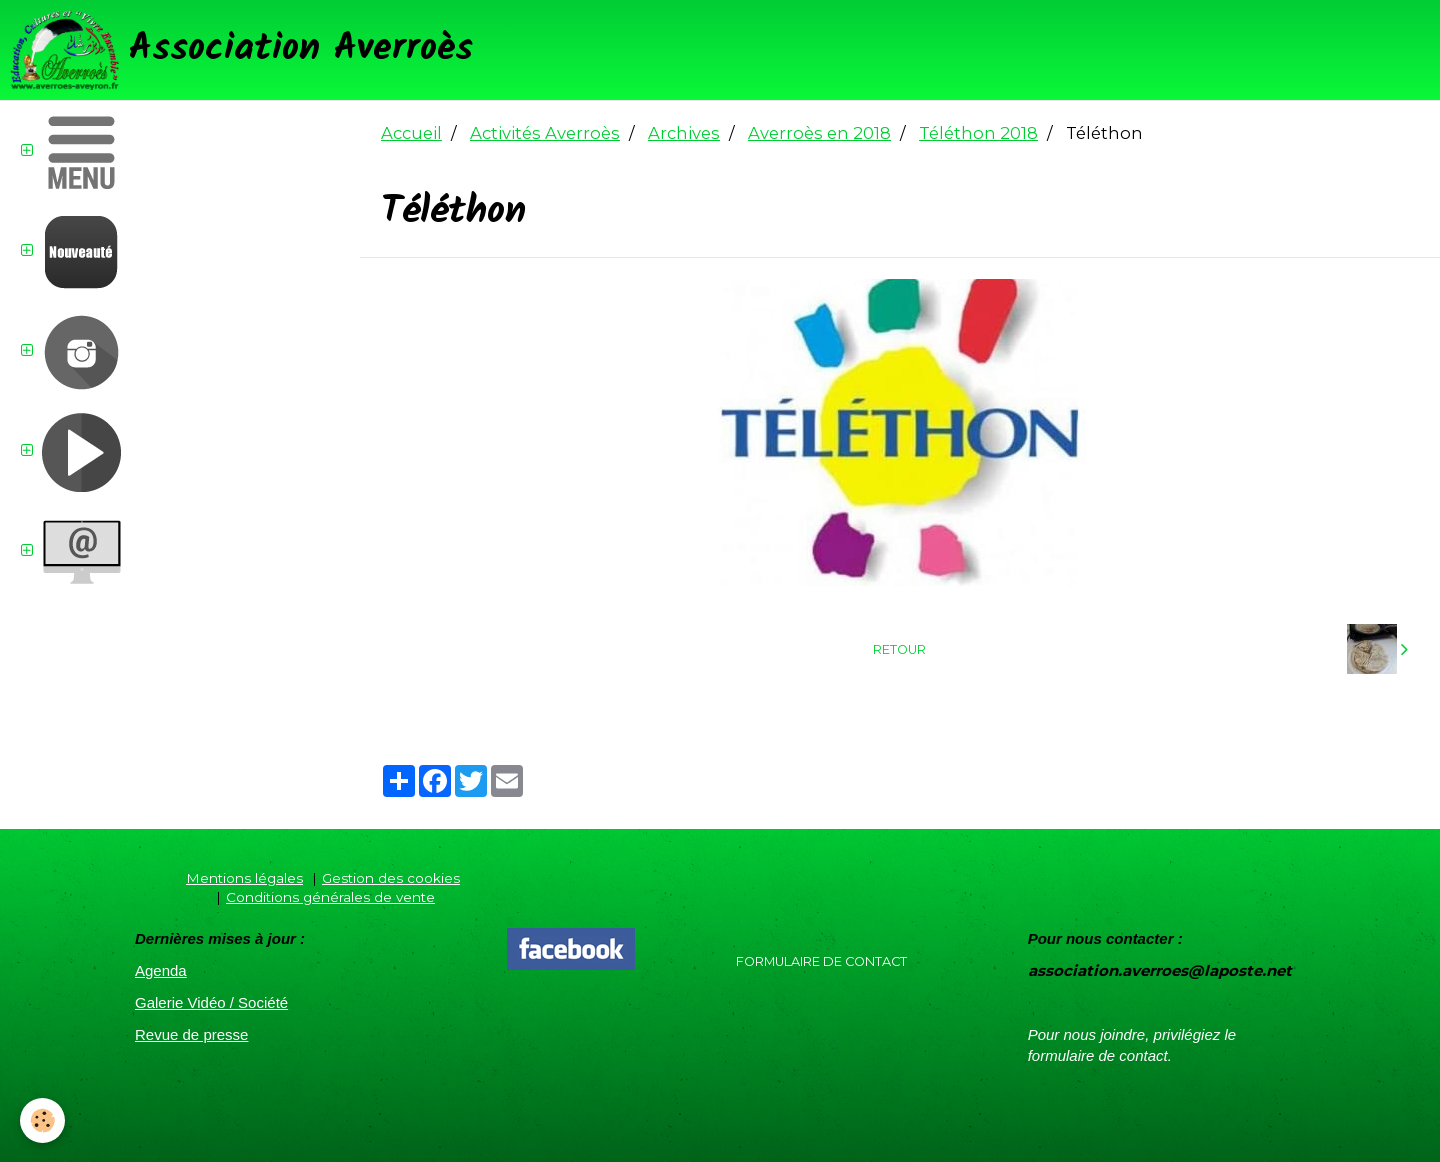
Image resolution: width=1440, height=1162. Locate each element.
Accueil (411, 133)
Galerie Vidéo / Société (211, 1002)
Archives (684, 133)
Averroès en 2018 (819, 133)
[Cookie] (42, 1120)
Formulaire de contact (821, 961)
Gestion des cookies (391, 878)
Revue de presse (191, 1034)
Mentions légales (244, 878)
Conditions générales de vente (330, 897)
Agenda (161, 970)
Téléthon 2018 (978, 133)
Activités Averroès (545, 133)
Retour (899, 649)
